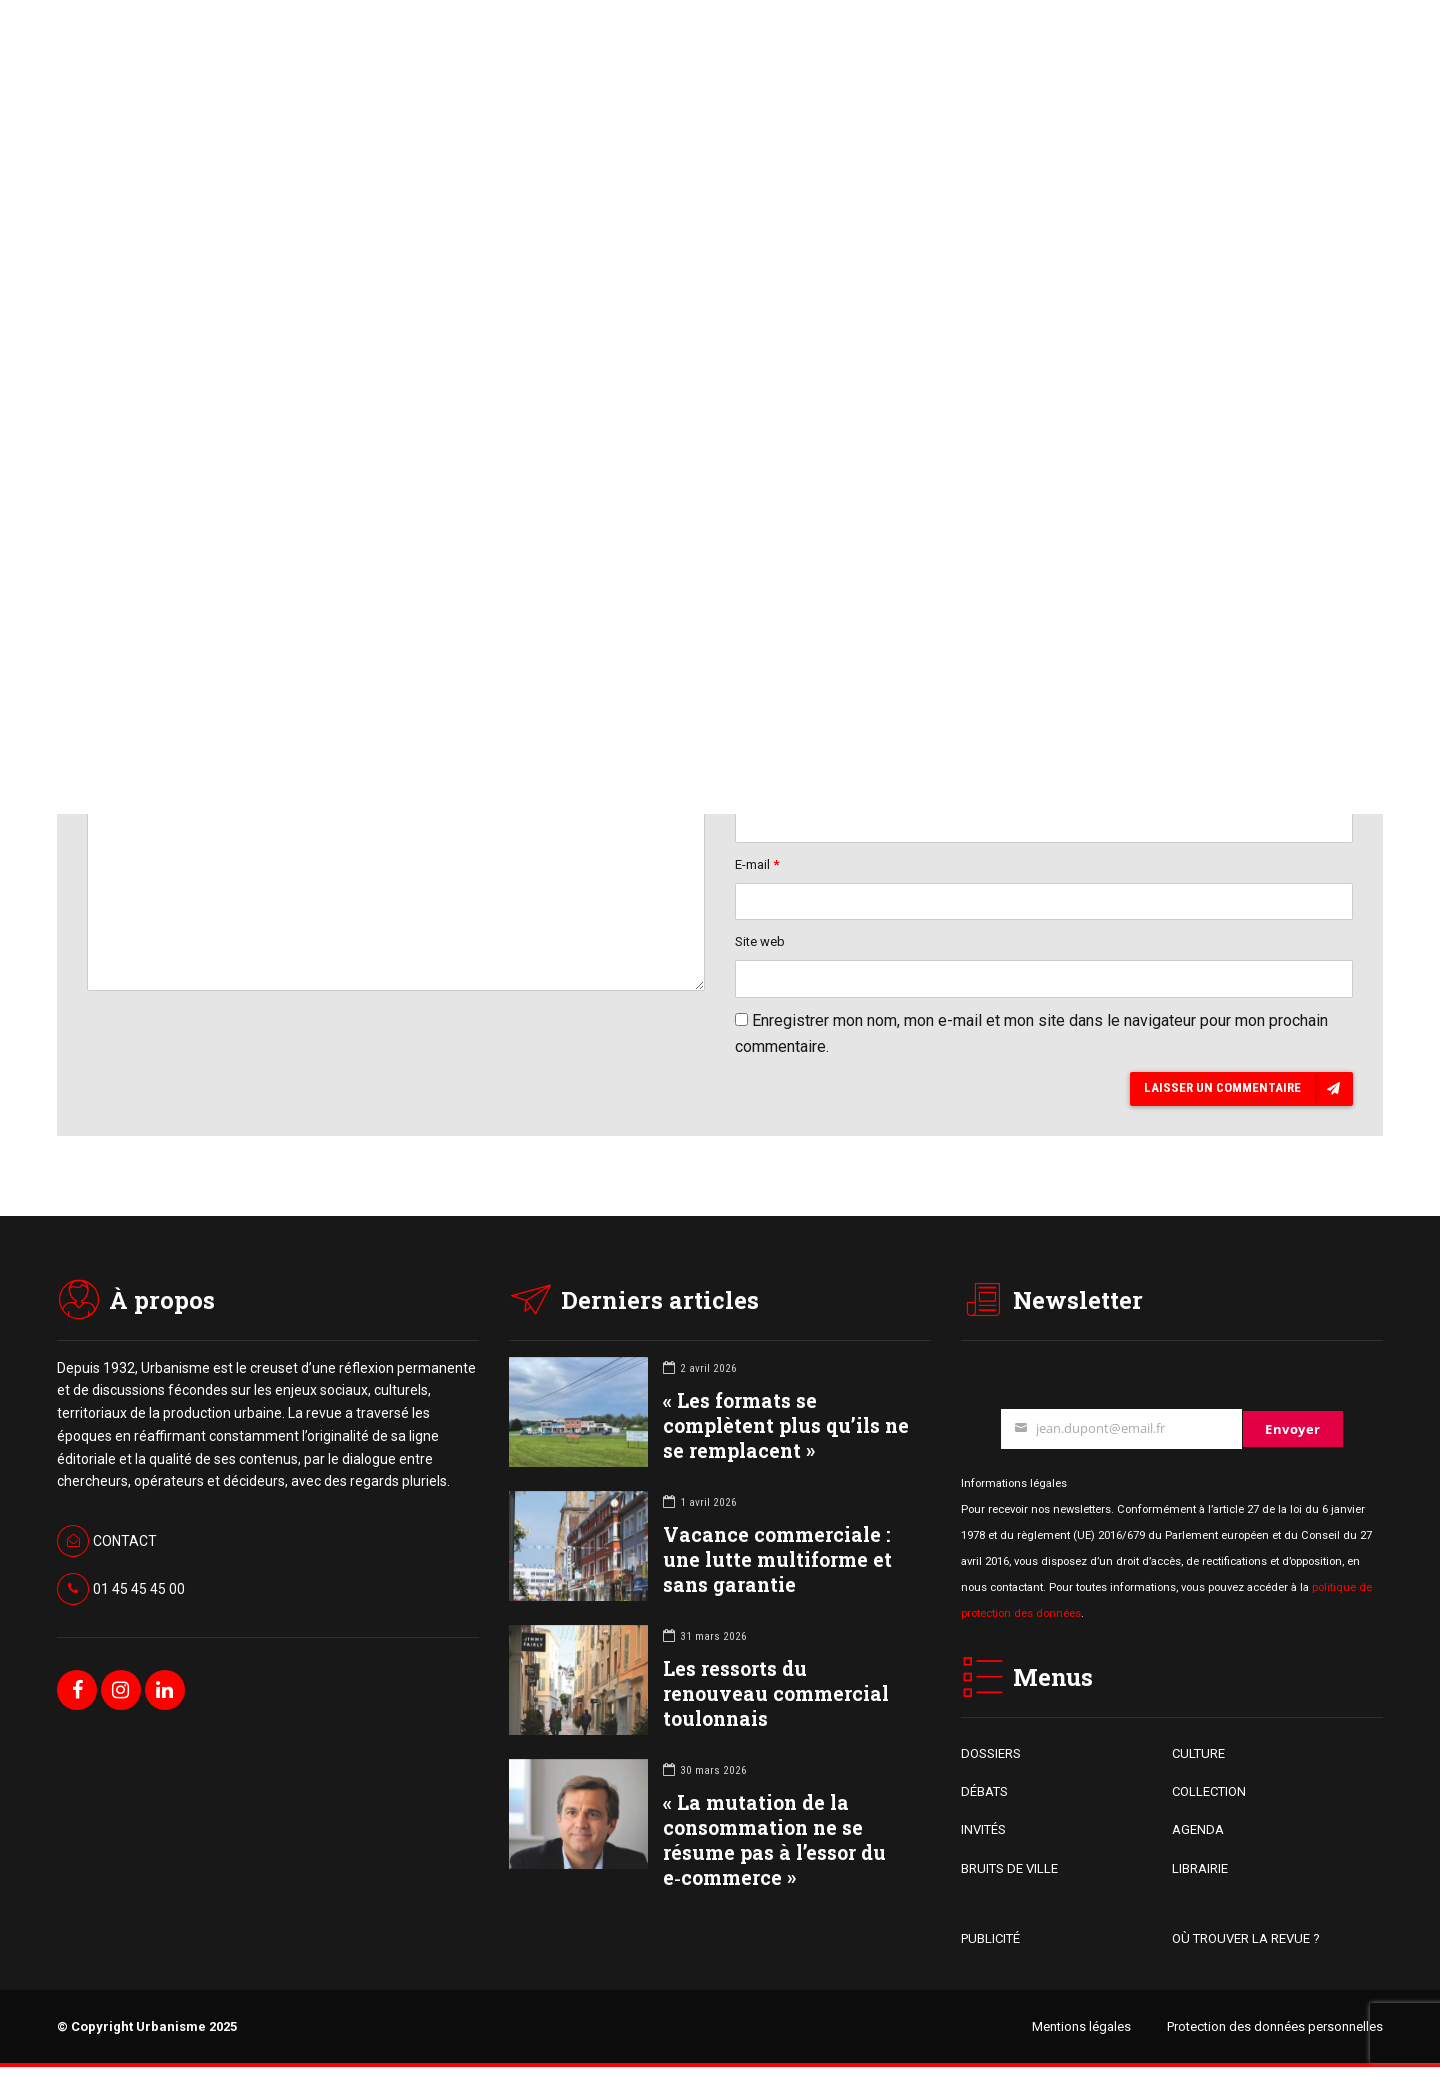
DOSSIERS (991, 1762)
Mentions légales (1081, 2036)
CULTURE (1198, 1762)
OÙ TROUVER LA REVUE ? (1246, 1948)
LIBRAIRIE (1200, 1877)
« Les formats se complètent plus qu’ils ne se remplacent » (786, 1434)
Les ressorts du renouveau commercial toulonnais (776, 1702)
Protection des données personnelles (1275, 2036)
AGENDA (1198, 1839)
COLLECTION (1209, 1801)
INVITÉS (983, 1839)
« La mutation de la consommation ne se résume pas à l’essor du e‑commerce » (774, 1849)
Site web (760, 948)
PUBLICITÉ (990, 1948)
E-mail (757, 869)
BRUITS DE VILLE (1009, 1877)
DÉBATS (984, 1801)
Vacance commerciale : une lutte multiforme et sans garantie (777, 1568)
